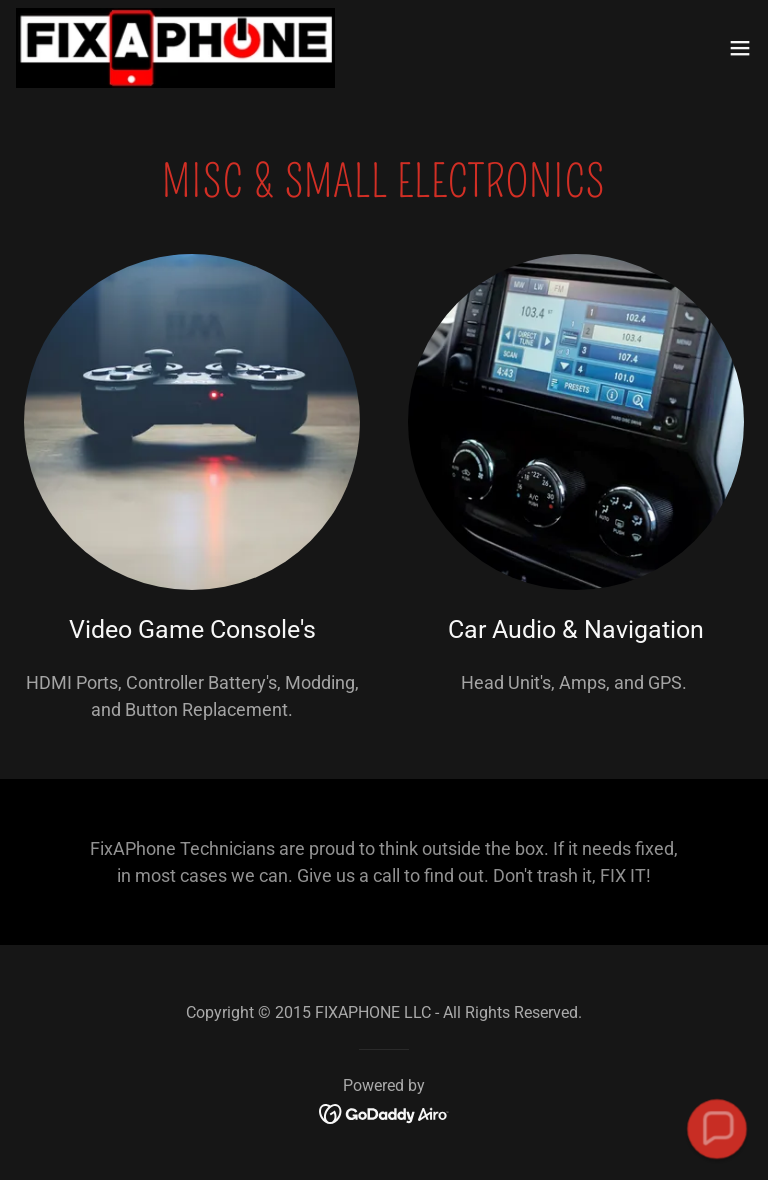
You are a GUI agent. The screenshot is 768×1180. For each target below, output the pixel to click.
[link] (175, 48)
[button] (740, 48)
